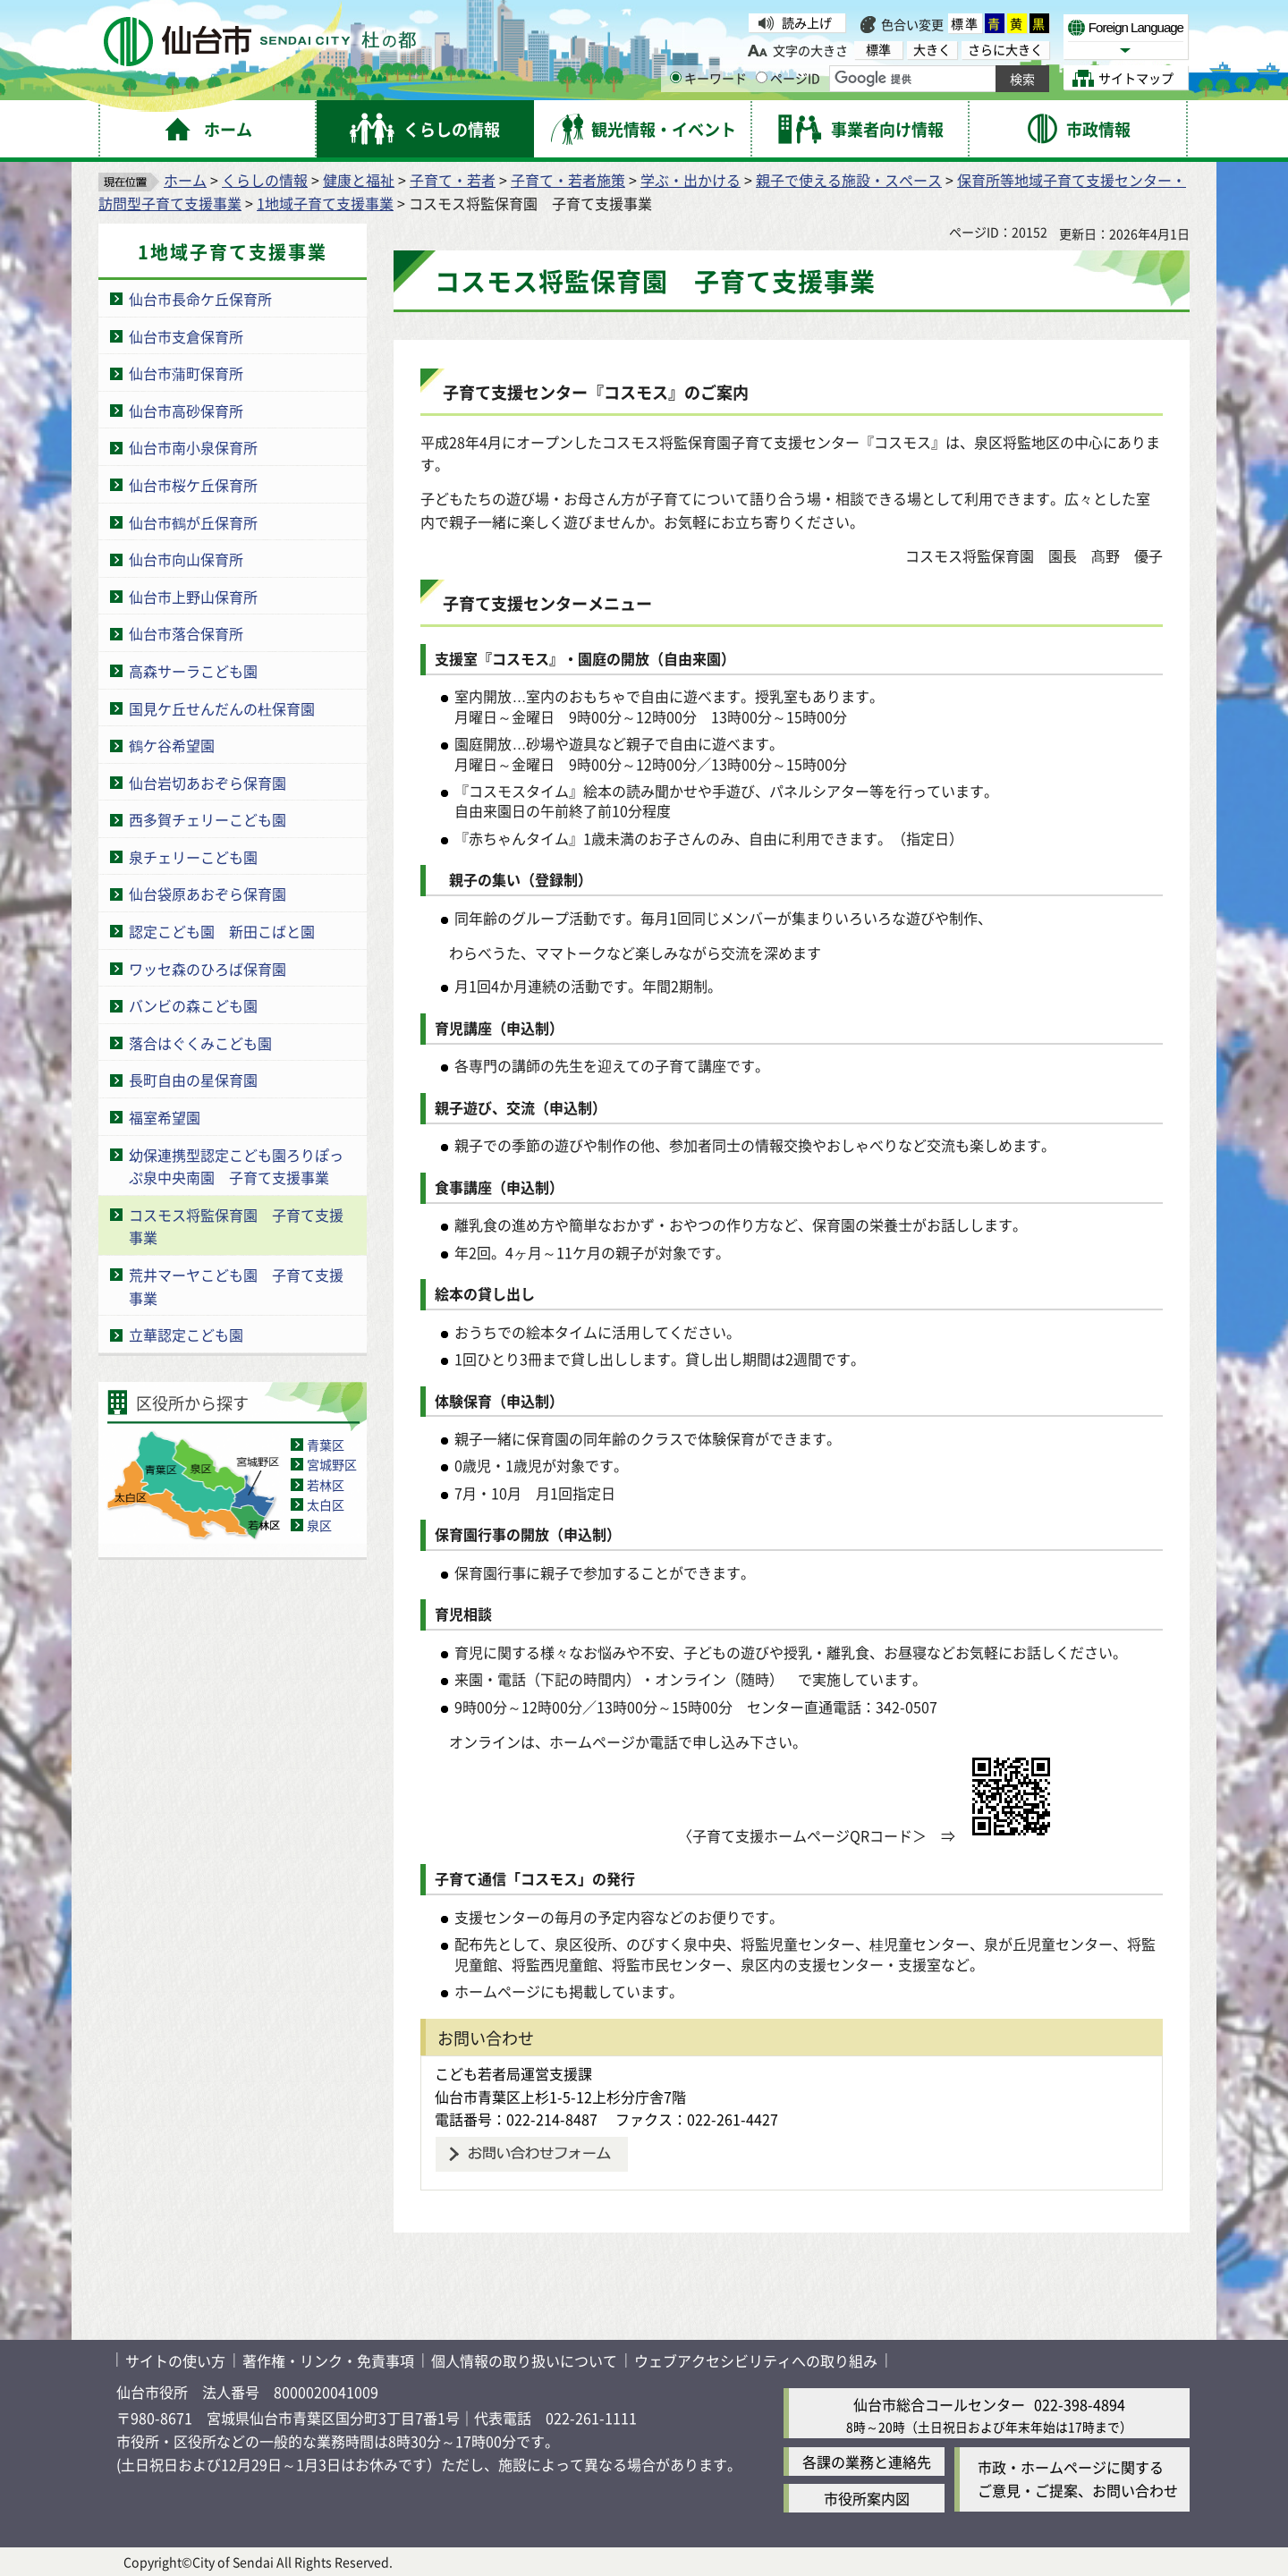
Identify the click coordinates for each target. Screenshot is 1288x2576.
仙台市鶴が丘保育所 (193, 522)
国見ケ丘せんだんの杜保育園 (222, 708)
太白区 (325, 1504)
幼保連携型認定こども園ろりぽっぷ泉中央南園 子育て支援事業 (236, 1166)
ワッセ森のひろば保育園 (207, 968)
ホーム (185, 180)
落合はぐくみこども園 (200, 1043)
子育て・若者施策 (568, 180)
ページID (788, 78)
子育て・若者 (453, 180)
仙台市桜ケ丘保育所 (193, 485)
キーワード (708, 78)
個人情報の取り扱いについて (524, 2360)
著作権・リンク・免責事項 (328, 2360)
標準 (965, 23)
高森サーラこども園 (193, 671)
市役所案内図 (867, 2498)
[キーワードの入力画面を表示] (676, 77)
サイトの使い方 (175, 2360)
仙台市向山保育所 (186, 559)
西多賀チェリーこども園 (207, 819)
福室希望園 (164, 1117)
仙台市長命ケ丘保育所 (200, 298)
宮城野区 (332, 1464)
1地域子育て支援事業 (325, 203)
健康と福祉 (358, 180)
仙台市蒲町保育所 (186, 373)
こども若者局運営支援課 (513, 2073)
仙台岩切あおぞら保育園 (207, 782)
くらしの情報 (265, 180)
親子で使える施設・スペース (849, 180)
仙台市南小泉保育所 (193, 447)
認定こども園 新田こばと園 (222, 931)
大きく (932, 49)
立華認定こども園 (186, 1334)
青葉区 (325, 1444)
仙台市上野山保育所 (193, 596)
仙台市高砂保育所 (186, 410)
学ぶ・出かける (690, 180)
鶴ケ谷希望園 (172, 745)
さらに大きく (1005, 49)
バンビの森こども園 (193, 1005)
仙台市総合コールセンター (939, 2404)
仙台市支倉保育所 (186, 336)
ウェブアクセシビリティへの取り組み (755, 2360)
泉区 (319, 1525)
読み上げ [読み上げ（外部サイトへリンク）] (807, 22)
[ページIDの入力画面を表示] (761, 77)
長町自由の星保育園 (193, 1079)
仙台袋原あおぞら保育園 (207, 893)
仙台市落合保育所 (186, 633)
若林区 (325, 1485)
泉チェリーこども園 (193, 857)
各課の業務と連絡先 (866, 2461)
